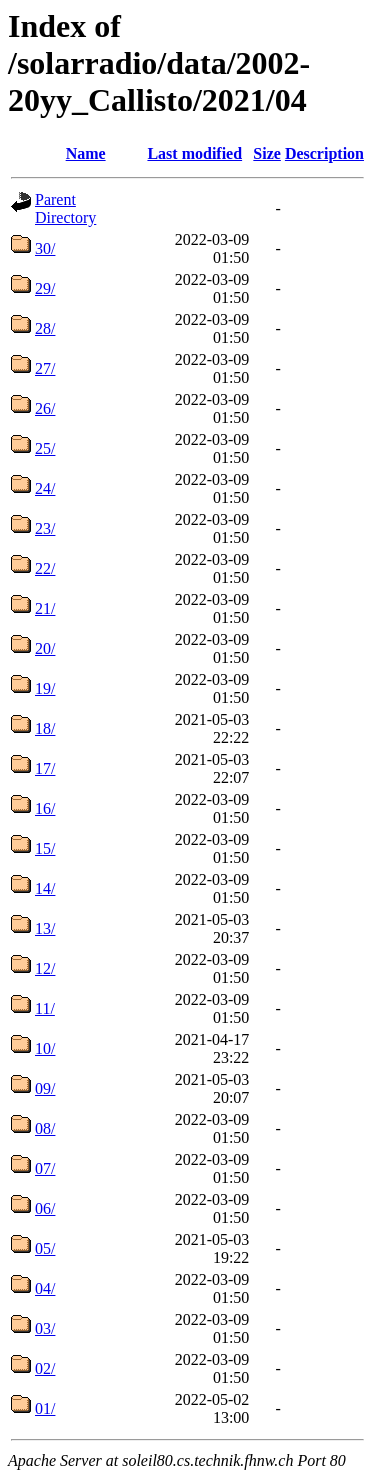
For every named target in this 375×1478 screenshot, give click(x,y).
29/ (45, 288)
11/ (45, 1008)
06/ (45, 1208)
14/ (45, 888)
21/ (45, 608)
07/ (45, 1168)
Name (86, 153)
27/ (45, 368)
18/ (45, 728)
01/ (45, 1408)
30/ (45, 248)
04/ (45, 1288)
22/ (45, 568)
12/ (45, 968)
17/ (45, 768)
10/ (45, 1048)
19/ (45, 688)
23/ (45, 528)
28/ (45, 328)
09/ (45, 1088)
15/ (45, 848)
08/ (45, 1128)
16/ (45, 808)
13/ (45, 928)
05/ (45, 1248)
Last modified (194, 153)
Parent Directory (65, 208)
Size (267, 153)
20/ (45, 648)
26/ (45, 408)
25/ (45, 448)
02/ (45, 1368)
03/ (45, 1328)
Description (324, 153)
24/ (45, 488)
